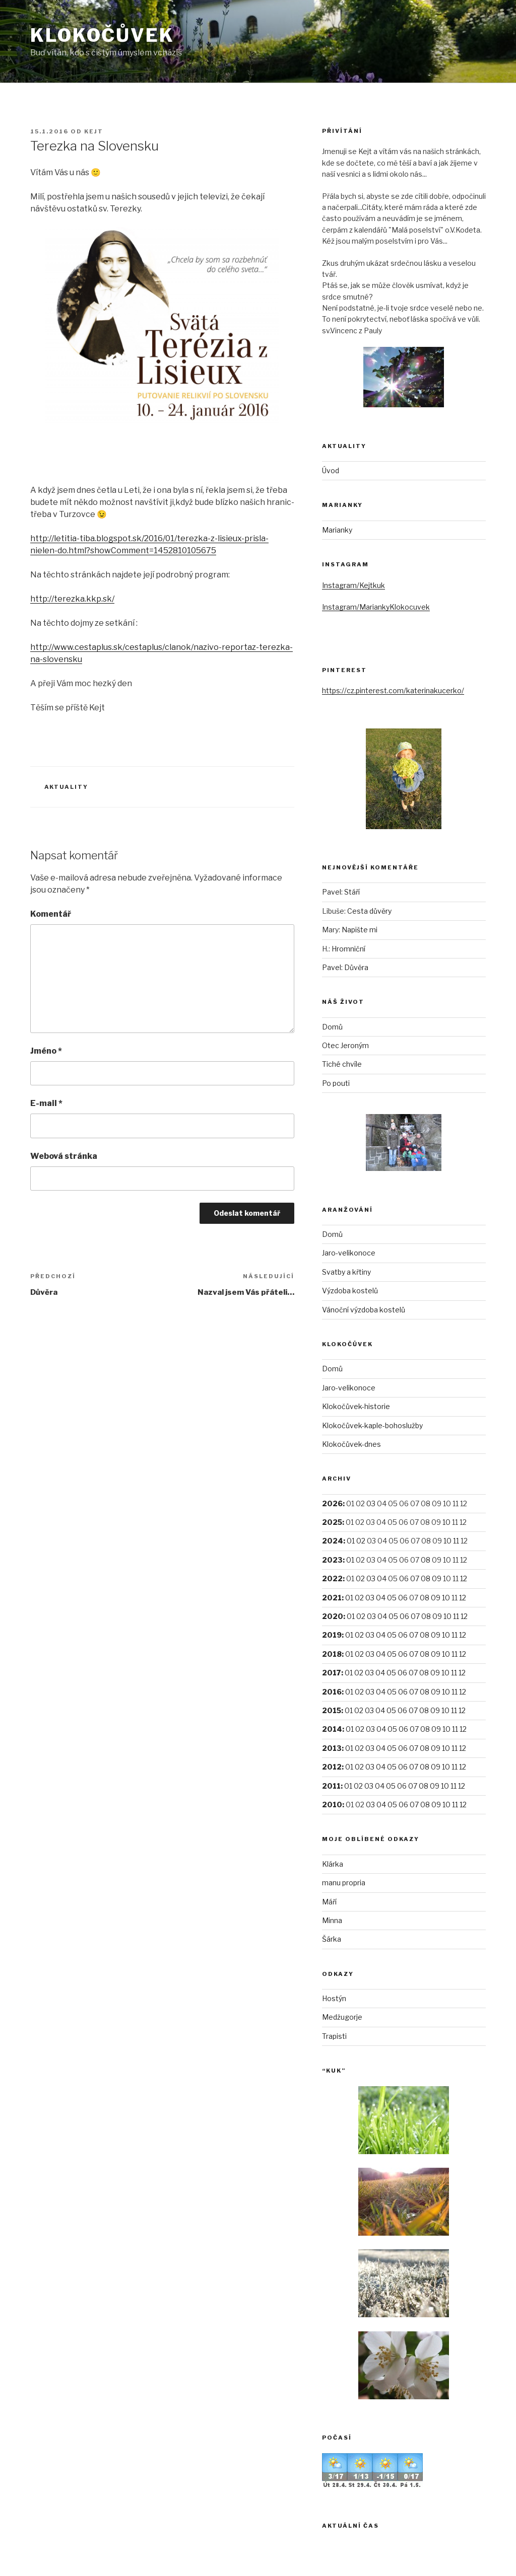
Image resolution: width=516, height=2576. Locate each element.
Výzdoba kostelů (350, 1290)
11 (456, 1540)
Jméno (46, 1051)
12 (463, 1578)
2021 (332, 1597)
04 (381, 1578)
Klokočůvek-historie (356, 1406)
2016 (332, 1691)
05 (392, 1597)
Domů (332, 1026)
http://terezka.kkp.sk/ (72, 599)
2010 (332, 1804)
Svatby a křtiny (346, 1272)
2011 (331, 1786)
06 (404, 1578)
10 (446, 1522)
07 (414, 1578)
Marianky (337, 530)
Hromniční (348, 948)
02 (360, 1540)
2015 (331, 1710)
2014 (332, 1729)
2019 (332, 1635)
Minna (332, 1920)
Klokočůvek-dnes (351, 1444)
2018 (332, 1654)
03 (370, 1503)
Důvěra (356, 967)
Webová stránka (63, 1156)
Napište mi (359, 929)
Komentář (50, 914)
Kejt (93, 131)
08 (425, 1560)
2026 (332, 1503)
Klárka (332, 1864)
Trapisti (334, 2036)
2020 (332, 1616)
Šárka (331, 1939)
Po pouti (336, 1083)
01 (351, 1540)
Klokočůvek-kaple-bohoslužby (372, 1425)
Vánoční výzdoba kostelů (363, 1309)
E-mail (46, 1103)
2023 (332, 1560)
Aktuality (66, 786)
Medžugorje (342, 2017)
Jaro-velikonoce (348, 1252)
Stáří (352, 892)
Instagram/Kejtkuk (353, 585)
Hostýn (334, 1998)
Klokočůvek (102, 35)
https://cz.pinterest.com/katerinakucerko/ (393, 690)
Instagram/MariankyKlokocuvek (376, 607)
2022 (332, 1578)
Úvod (330, 470)
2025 (332, 1522)
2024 (332, 1540)
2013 (332, 1748)
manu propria (343, 1882)
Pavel (331, 892)
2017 (331, 1672)
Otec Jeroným (345, 1045)
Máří (329, 1901)
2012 (332, 1766)
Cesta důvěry (369, 911)
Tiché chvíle (342, 1064)
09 (436, 1578)
